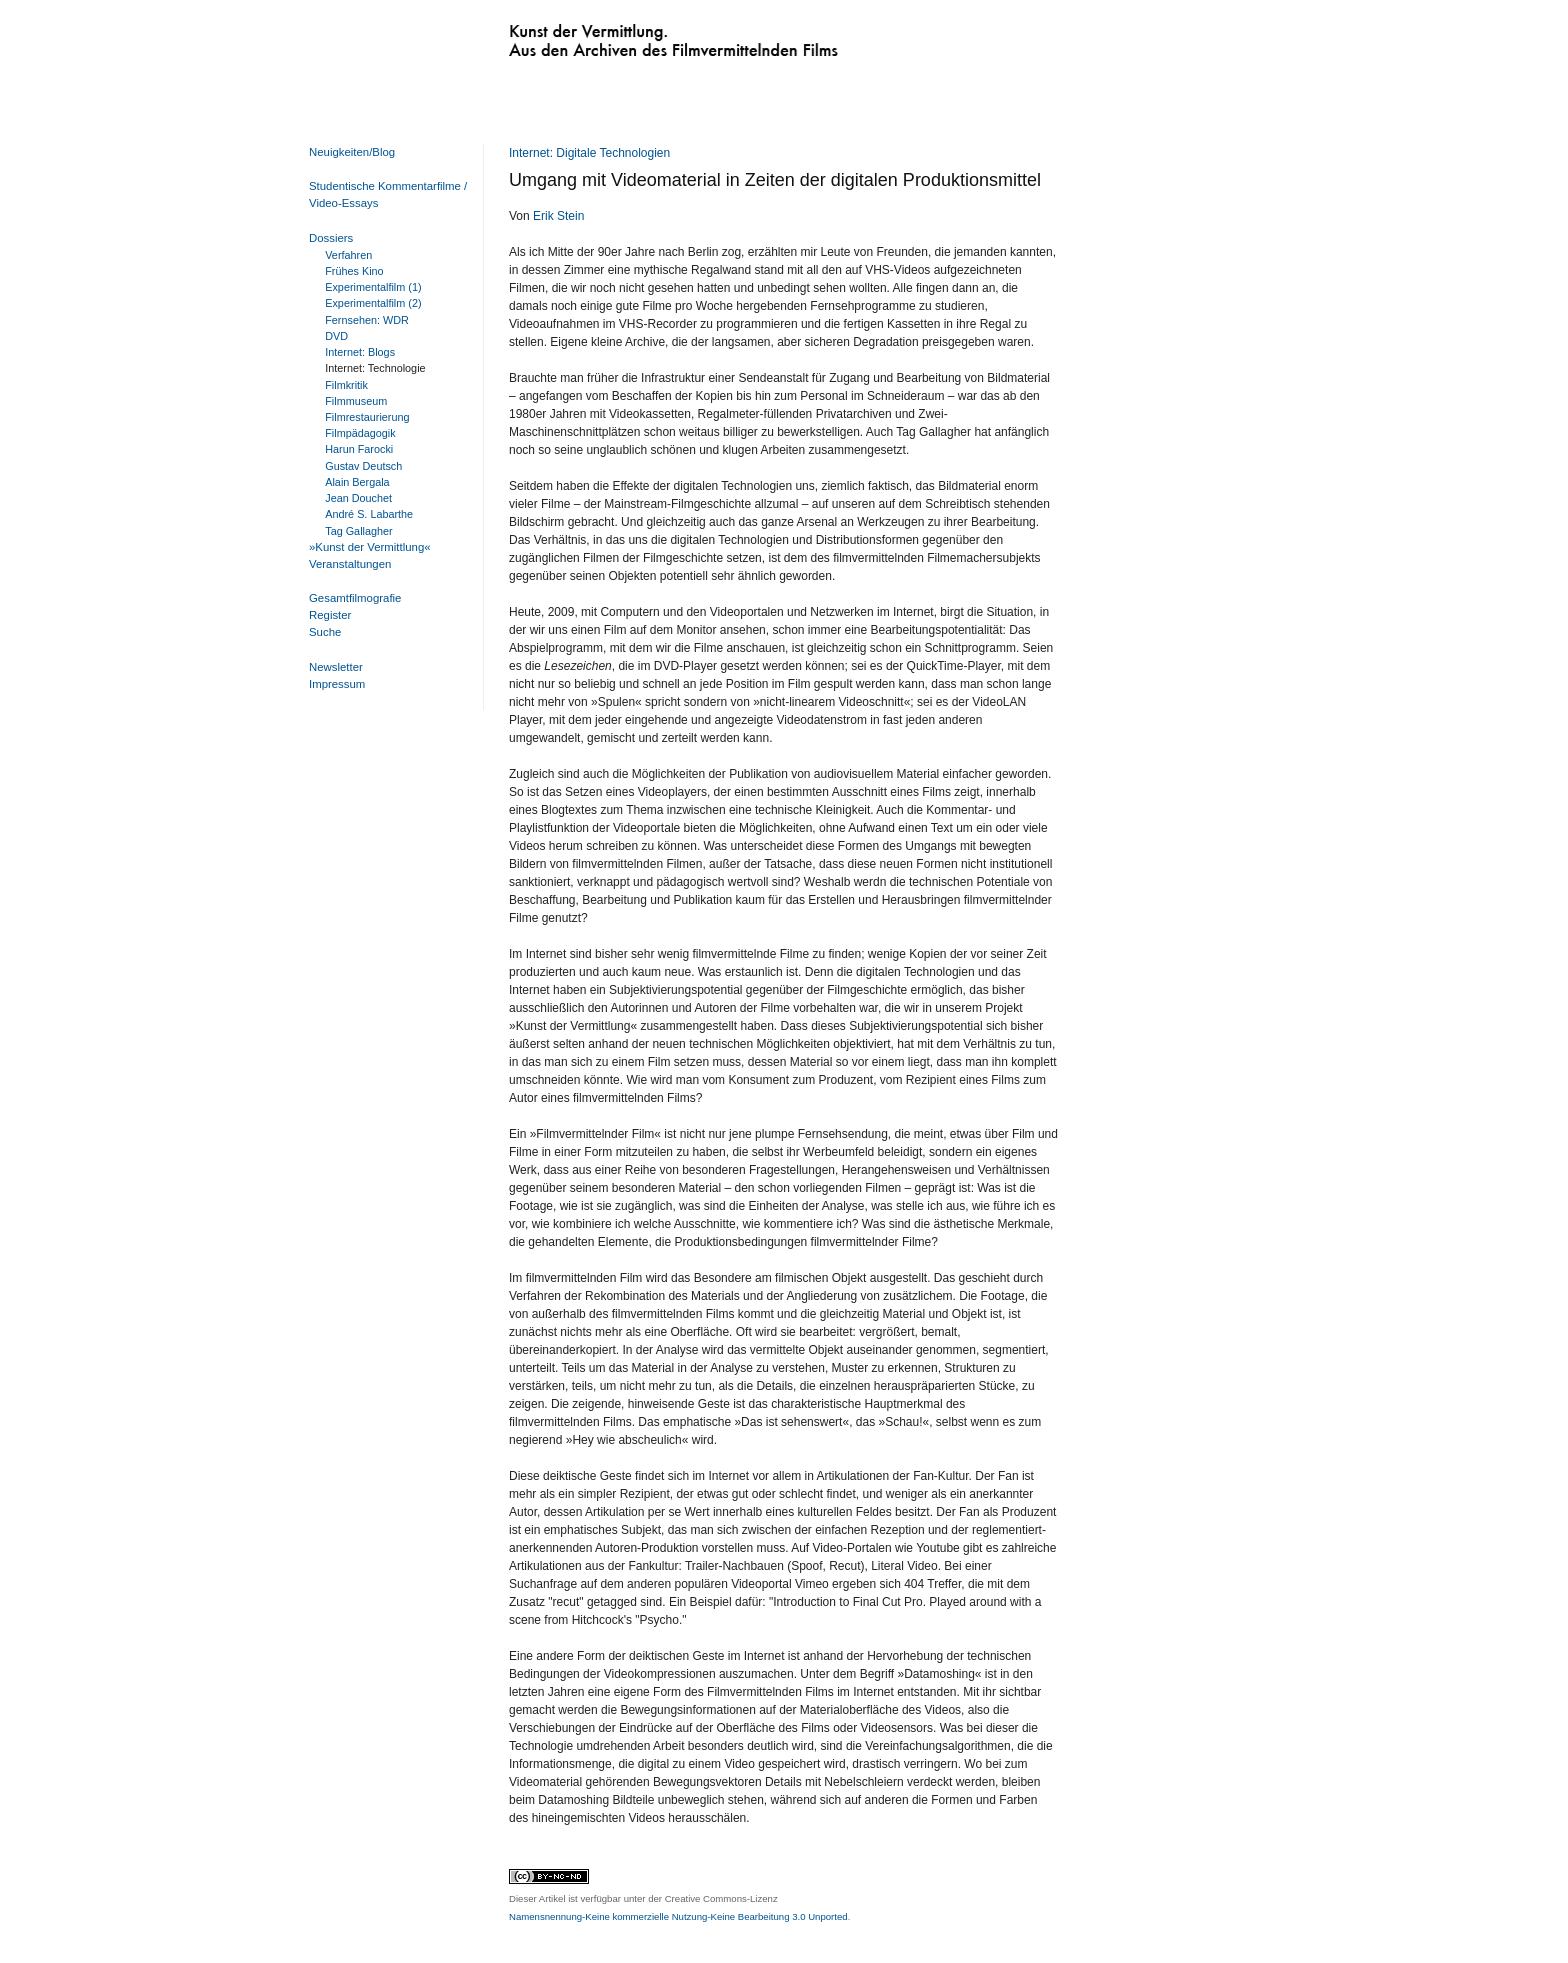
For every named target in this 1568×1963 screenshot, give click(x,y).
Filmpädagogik (360, 433)
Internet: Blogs (360, 352)
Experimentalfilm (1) (373, 287)
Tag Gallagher (358, 531)
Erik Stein (558, 216)
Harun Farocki (359, 449)
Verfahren (348, 255)
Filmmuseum (356, 401)
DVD (336, 336)
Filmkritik (346, 385)
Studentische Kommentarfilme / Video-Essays (384, 194)
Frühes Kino (354, 271)
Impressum (337, 684)
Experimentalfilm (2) (373, 303)
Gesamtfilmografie (355, 598)
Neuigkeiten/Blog (352, 152)
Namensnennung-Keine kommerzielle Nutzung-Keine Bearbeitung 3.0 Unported (678, 1916)
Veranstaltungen (350, 564)
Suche (325, 632)
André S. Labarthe (369, 514)
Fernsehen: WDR (367, 320)
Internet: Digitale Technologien (589, 153)
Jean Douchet (358, 498)
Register (330, 615)
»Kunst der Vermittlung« (370, 547)
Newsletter (336, 667)
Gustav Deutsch (363, 466)
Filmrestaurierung (367, 417)
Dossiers (331, 238)
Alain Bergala (357, 482)
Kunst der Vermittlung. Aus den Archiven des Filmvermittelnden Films (632, 36)
